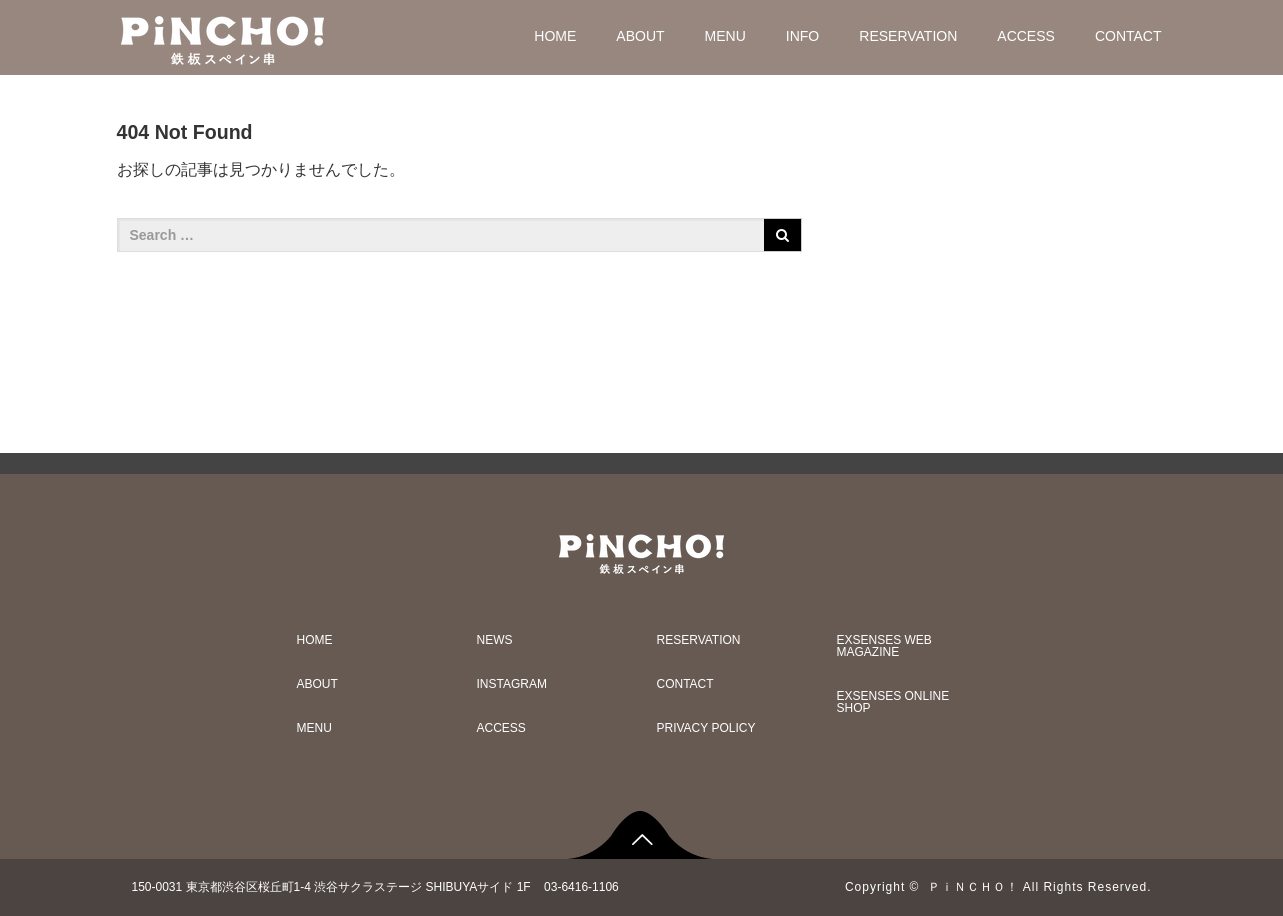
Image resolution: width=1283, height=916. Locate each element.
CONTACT (1128, 36)
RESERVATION (908, 36)
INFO (802, 36)
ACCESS (1026, 36)
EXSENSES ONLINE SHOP (893, 702)
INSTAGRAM (512, 684)
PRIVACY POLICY (706, 728)
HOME (555, 36)
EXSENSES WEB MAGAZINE (884, 646)
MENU (725, 36)
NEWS (495, 640)
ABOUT (640, 36)
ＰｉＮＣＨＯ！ (973, 887)
